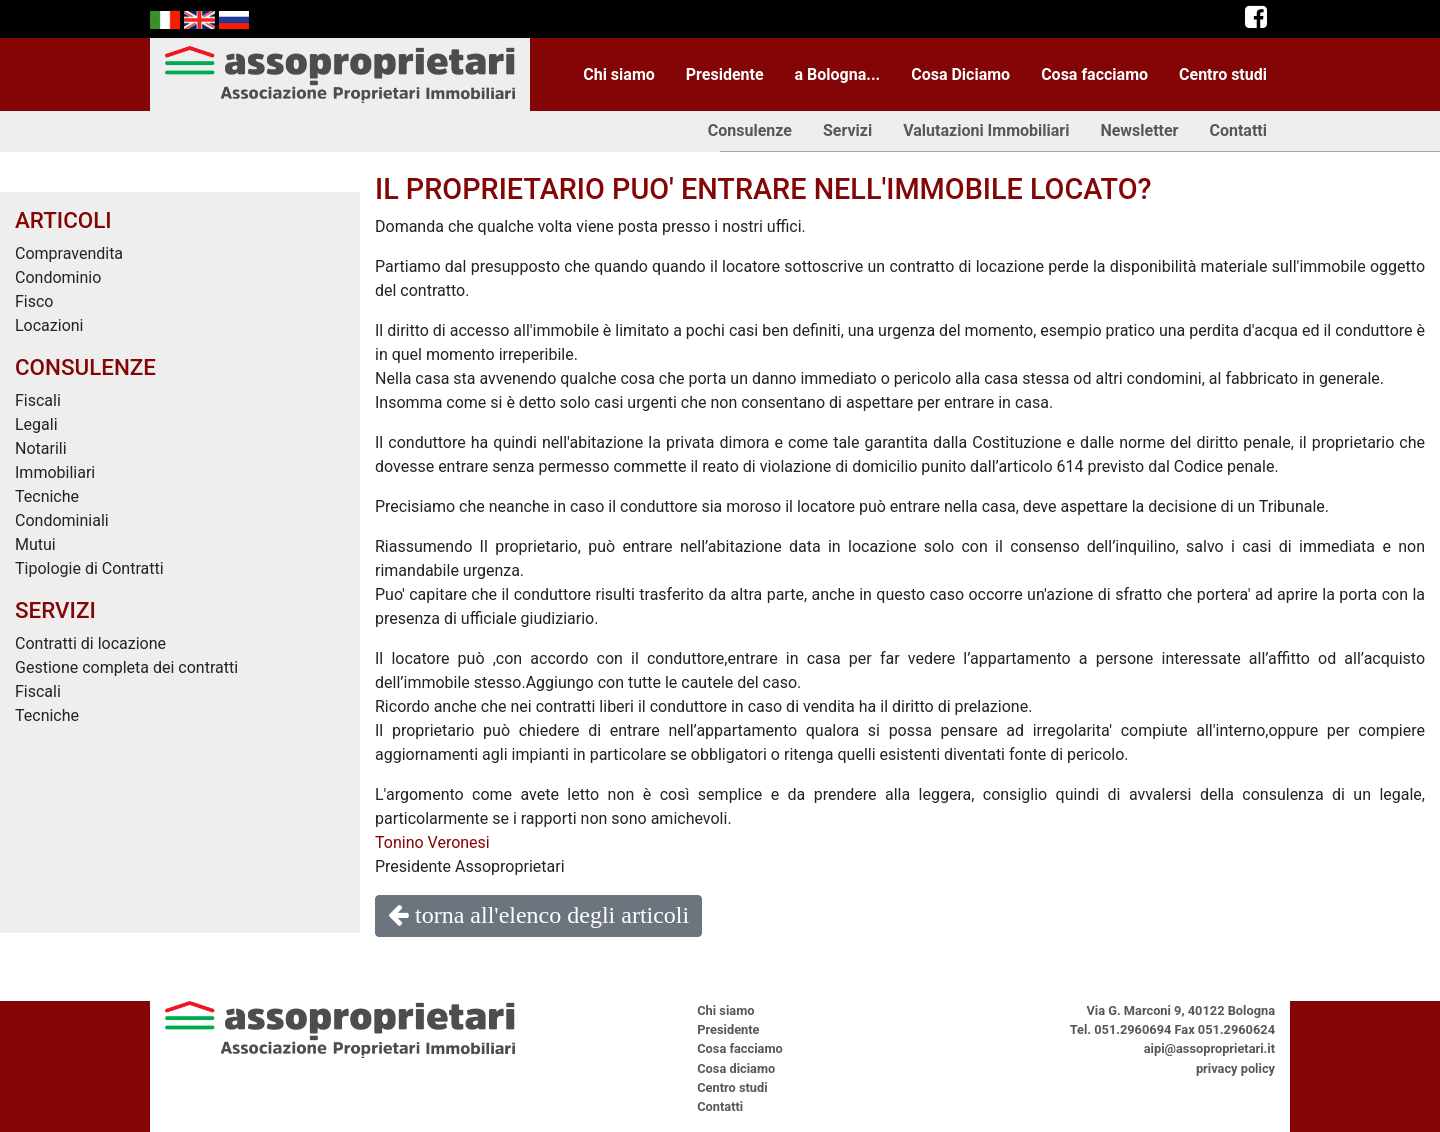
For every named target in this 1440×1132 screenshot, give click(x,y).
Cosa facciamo (1094, 74)
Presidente (725, 74)
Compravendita (69, 253)
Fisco (34, 301)
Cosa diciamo (736, 1068)
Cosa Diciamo (960, 74)
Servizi (847, 130)
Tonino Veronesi (432, 842)
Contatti (1238, 130)
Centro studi (1223, 74)
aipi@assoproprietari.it (1209, 1048)
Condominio (58, 277)
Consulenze (750, 130)
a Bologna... (838, 74)
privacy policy (1235, 1068)
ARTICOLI (63, 220)
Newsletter (1139, 130)
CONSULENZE (85, 367)
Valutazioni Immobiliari (986, 130)
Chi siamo (619, 74)
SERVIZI (55, 610)
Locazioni (49, 325)
